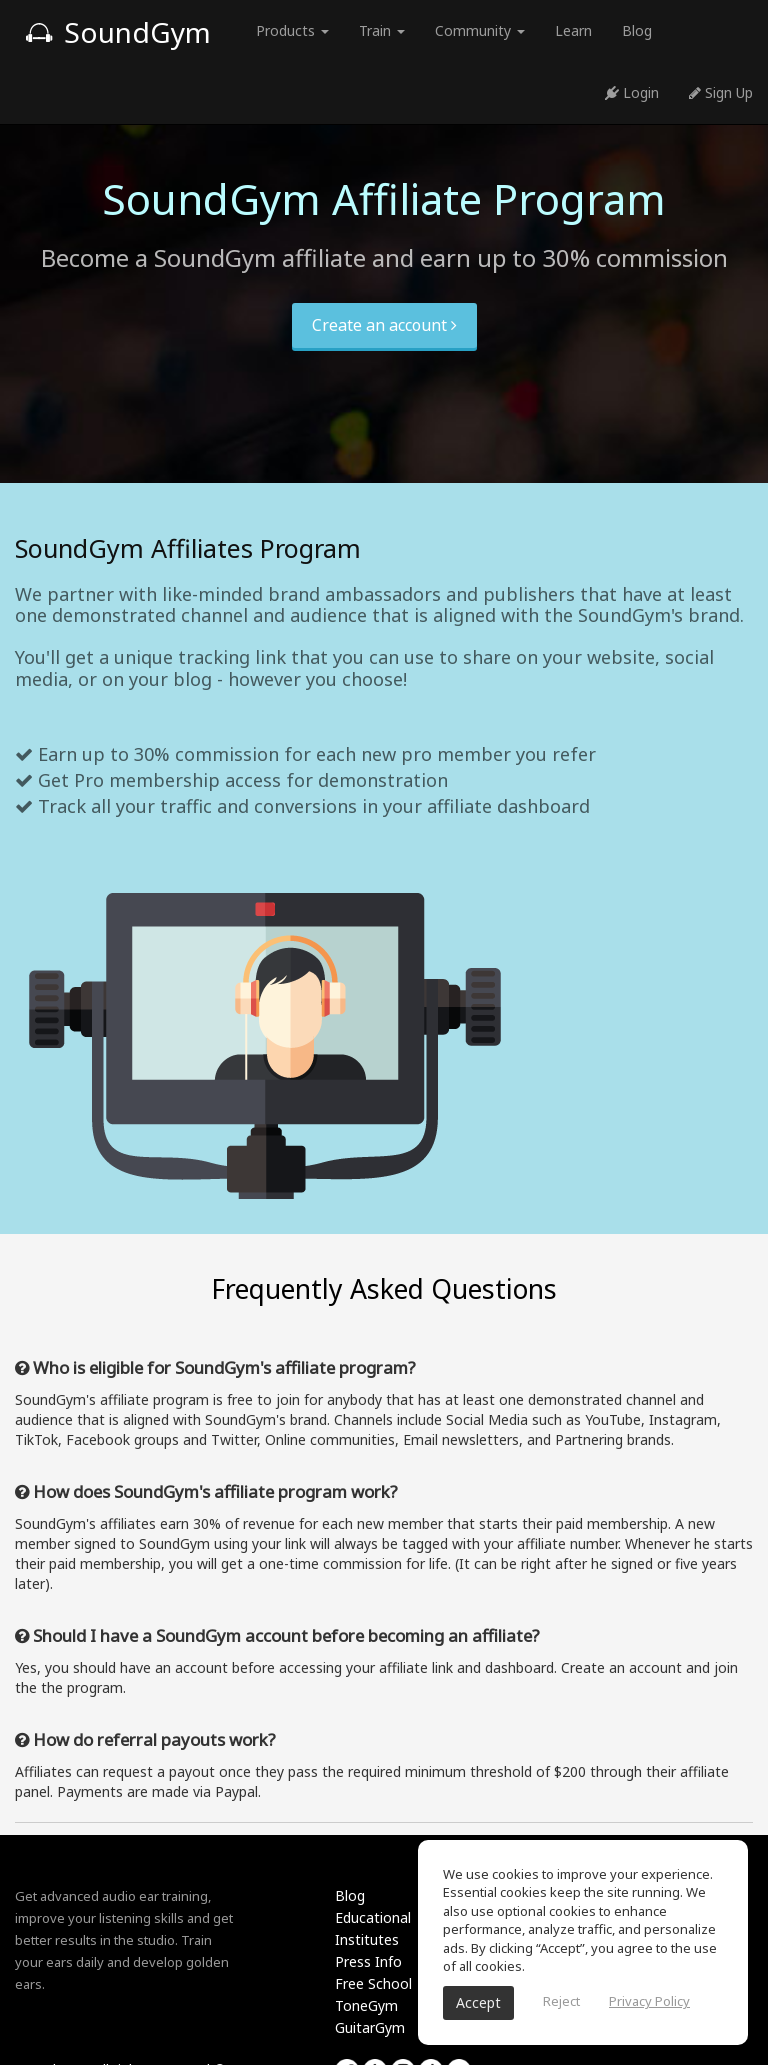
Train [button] (382, 30)
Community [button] (480, 30)
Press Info (368, 1961)
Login (632, 92)
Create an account (384, 325)
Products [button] (292, 30)
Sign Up (721, 92)
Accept (478, 2002)
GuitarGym (370, 2027)
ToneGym (366, 2005)
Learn (573, 30)
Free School (373, 1983)
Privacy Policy (649, 2001)
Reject (561, 2001)
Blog (637, 30)
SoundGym (118, 32)
